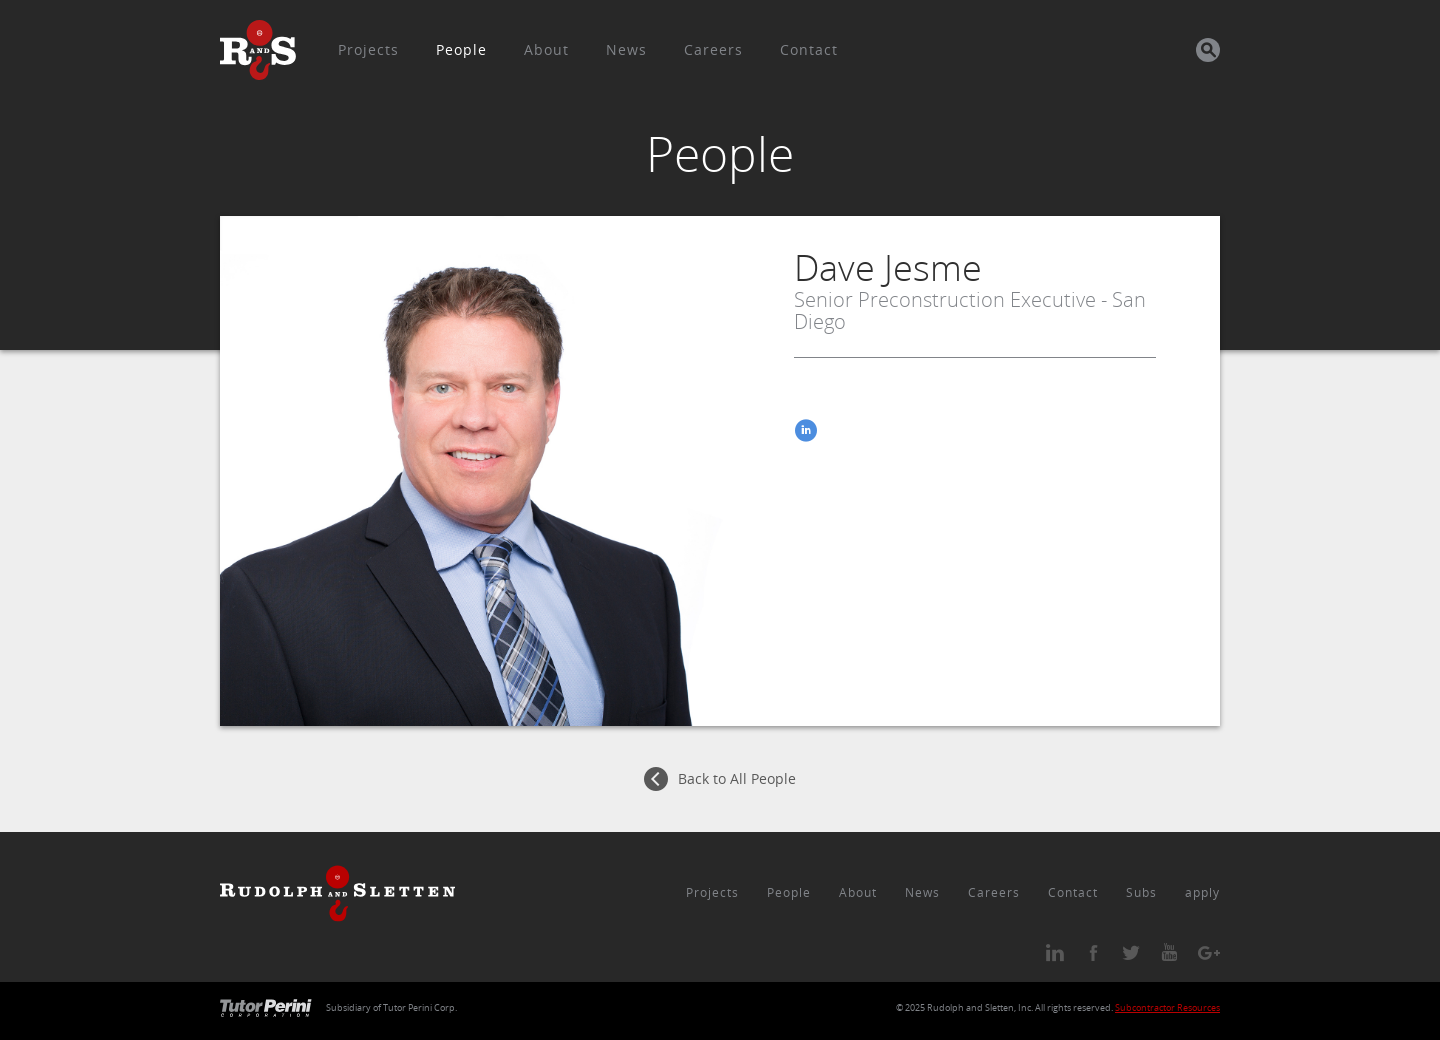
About (546, 49)
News (626, 49)
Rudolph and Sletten (970, 1008)
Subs (1141, 892)
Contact (809, 49)
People (461, 49)
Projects (368, 49)
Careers (713, 49)
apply (1202, 892)
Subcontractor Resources (1167, 1008)
